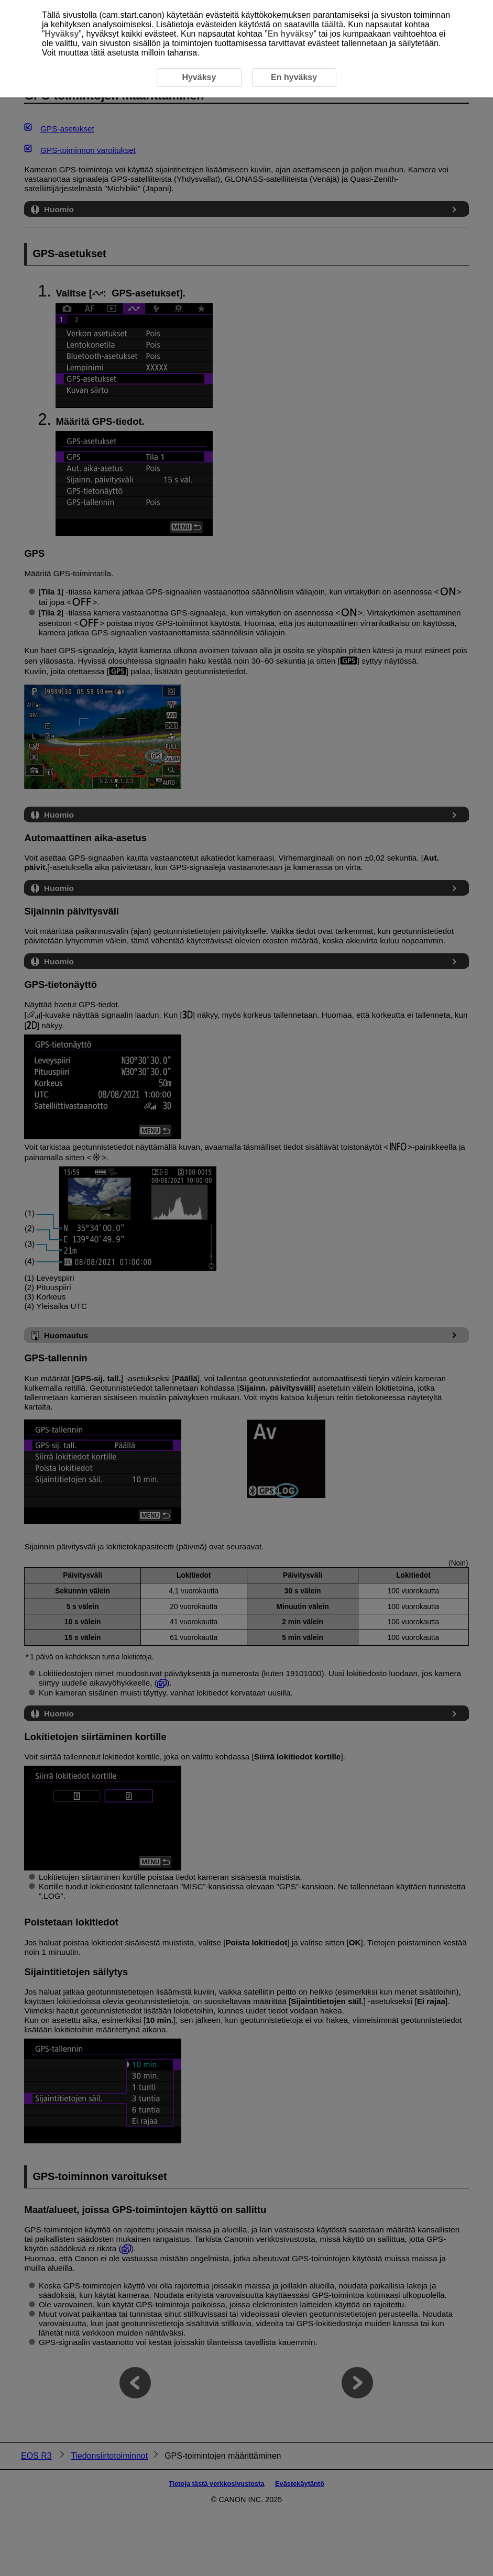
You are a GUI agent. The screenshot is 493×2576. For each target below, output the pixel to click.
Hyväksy (62, 33)
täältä (333, 24)
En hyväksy (290, 33)
